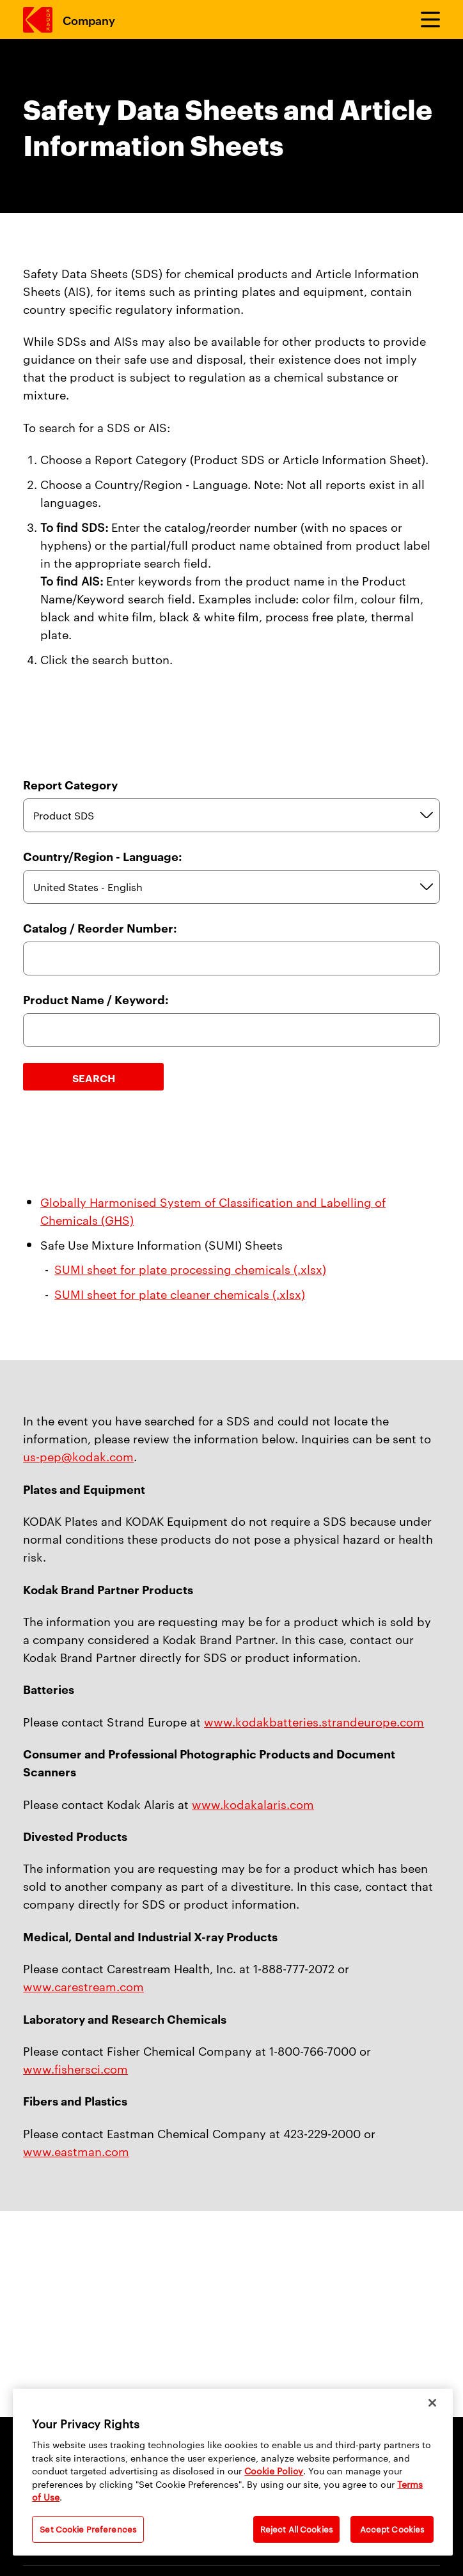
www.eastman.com (76, 2151)
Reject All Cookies (296, 2528)
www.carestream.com (83, 1986)
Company (88, 19)
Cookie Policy (273, 2470)
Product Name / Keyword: (96, 999)
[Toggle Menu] (424, 19)
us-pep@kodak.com (78, 1456)
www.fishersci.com (75, 2068)
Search (93, 1078)
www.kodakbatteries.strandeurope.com (314, 1721)
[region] (233, 2472)
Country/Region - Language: (102, 856)
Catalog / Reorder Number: (100, 928)
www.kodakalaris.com (253, 1804)
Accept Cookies (392, 2528)
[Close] (432, 2403)
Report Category (70, 785)
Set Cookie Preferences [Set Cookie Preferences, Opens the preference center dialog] (88, 2528)
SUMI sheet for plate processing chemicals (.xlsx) (190, 1268)
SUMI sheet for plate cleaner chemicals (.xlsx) (179, 1293)
